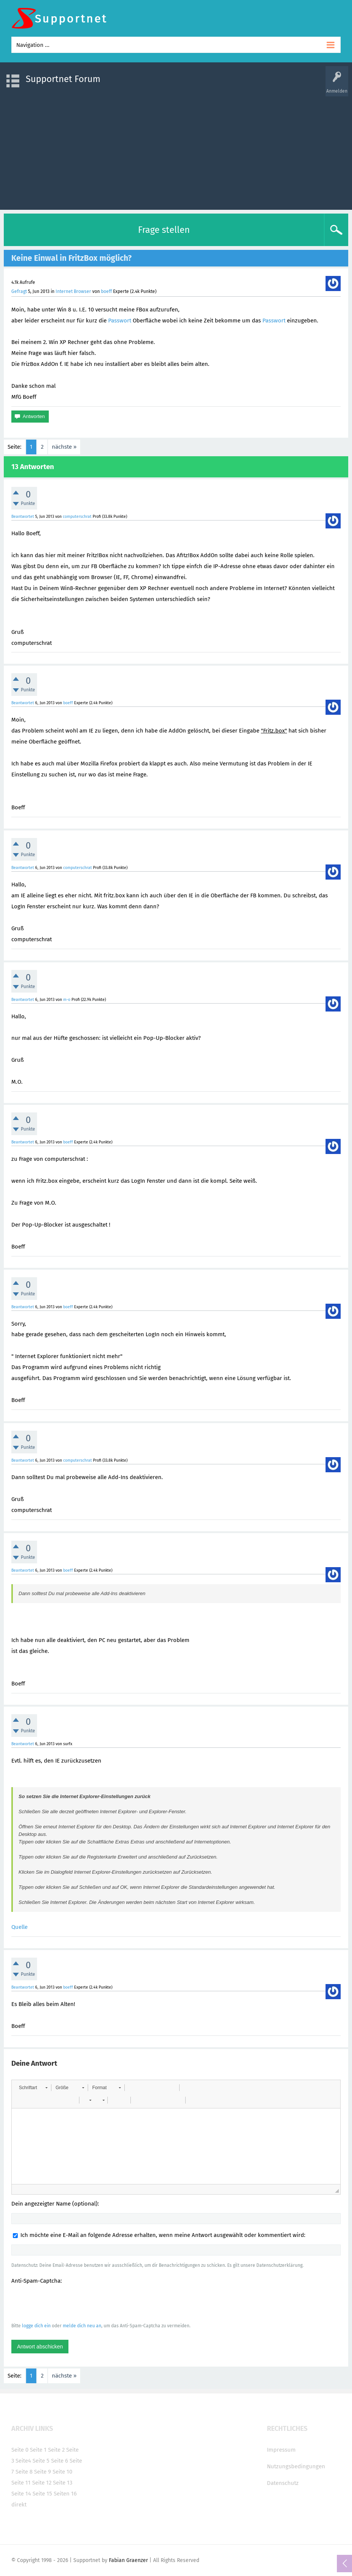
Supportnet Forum (63, 79)
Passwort (119, 320)
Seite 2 (56, 2449)
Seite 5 (41, 2460)
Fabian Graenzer (128, 2560)
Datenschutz (283, 2483)
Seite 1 (38, 2449)
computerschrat (77, 516)
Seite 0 (19, 2449)
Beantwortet (22, 516)
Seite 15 (42, 2493)
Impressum (281, 2449)
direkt (18, 2504)
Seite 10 (62, 2471)
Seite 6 (59, 2460)
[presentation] (68, 2303)
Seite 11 (21, 2482)
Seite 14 (21, 2493)
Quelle (19, 1927)
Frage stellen (164, 230)
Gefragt (19, 291)
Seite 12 (41, 2482)
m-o (66, 999)
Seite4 (23, 2460)
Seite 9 (42, 2471)
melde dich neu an (82, 2325)
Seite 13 (62, 2482)
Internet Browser (73, 291)
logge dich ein (36, 2325)
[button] (33, 2087)
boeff (106, 291)
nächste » (64, 446)
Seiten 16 (65, 2493)
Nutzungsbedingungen (296, 2466)
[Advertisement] (176, 149)
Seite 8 (24, 2471)
